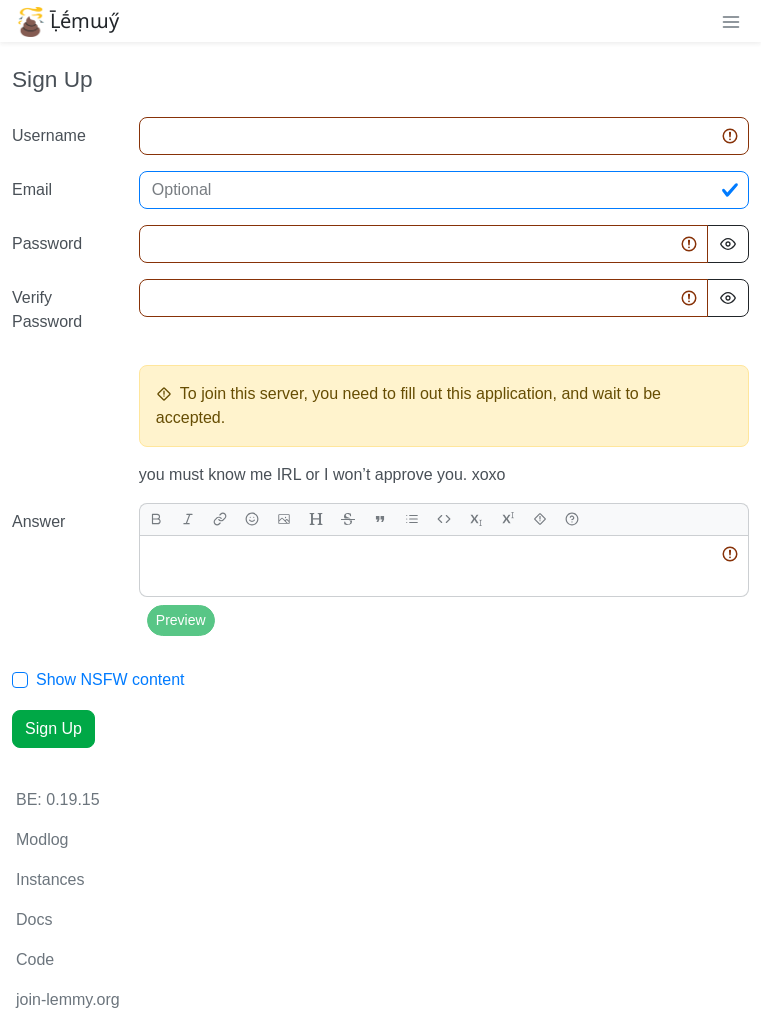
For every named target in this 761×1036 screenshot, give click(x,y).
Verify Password (47, 309)
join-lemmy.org (68, 999)
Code (35, 959)
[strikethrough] (348, 519)
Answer (38, 521)
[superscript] (508, 519)
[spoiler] (540, 519)
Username (49, 135)
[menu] (731, 21)
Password (47, 243)
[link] (220, 519)
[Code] (444, 519)
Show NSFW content (110, 679)
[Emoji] (252, 519)
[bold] (156, 519)
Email (32, 189)
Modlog (42, 839)
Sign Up (53, 728)
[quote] (380, 519)
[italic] (188, 519)
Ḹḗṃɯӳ (67, 21)
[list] (412, 519)
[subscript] (476, 519)
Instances (50, 879)
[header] (316, 519)
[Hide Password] (728, 244)
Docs (34, 919)
